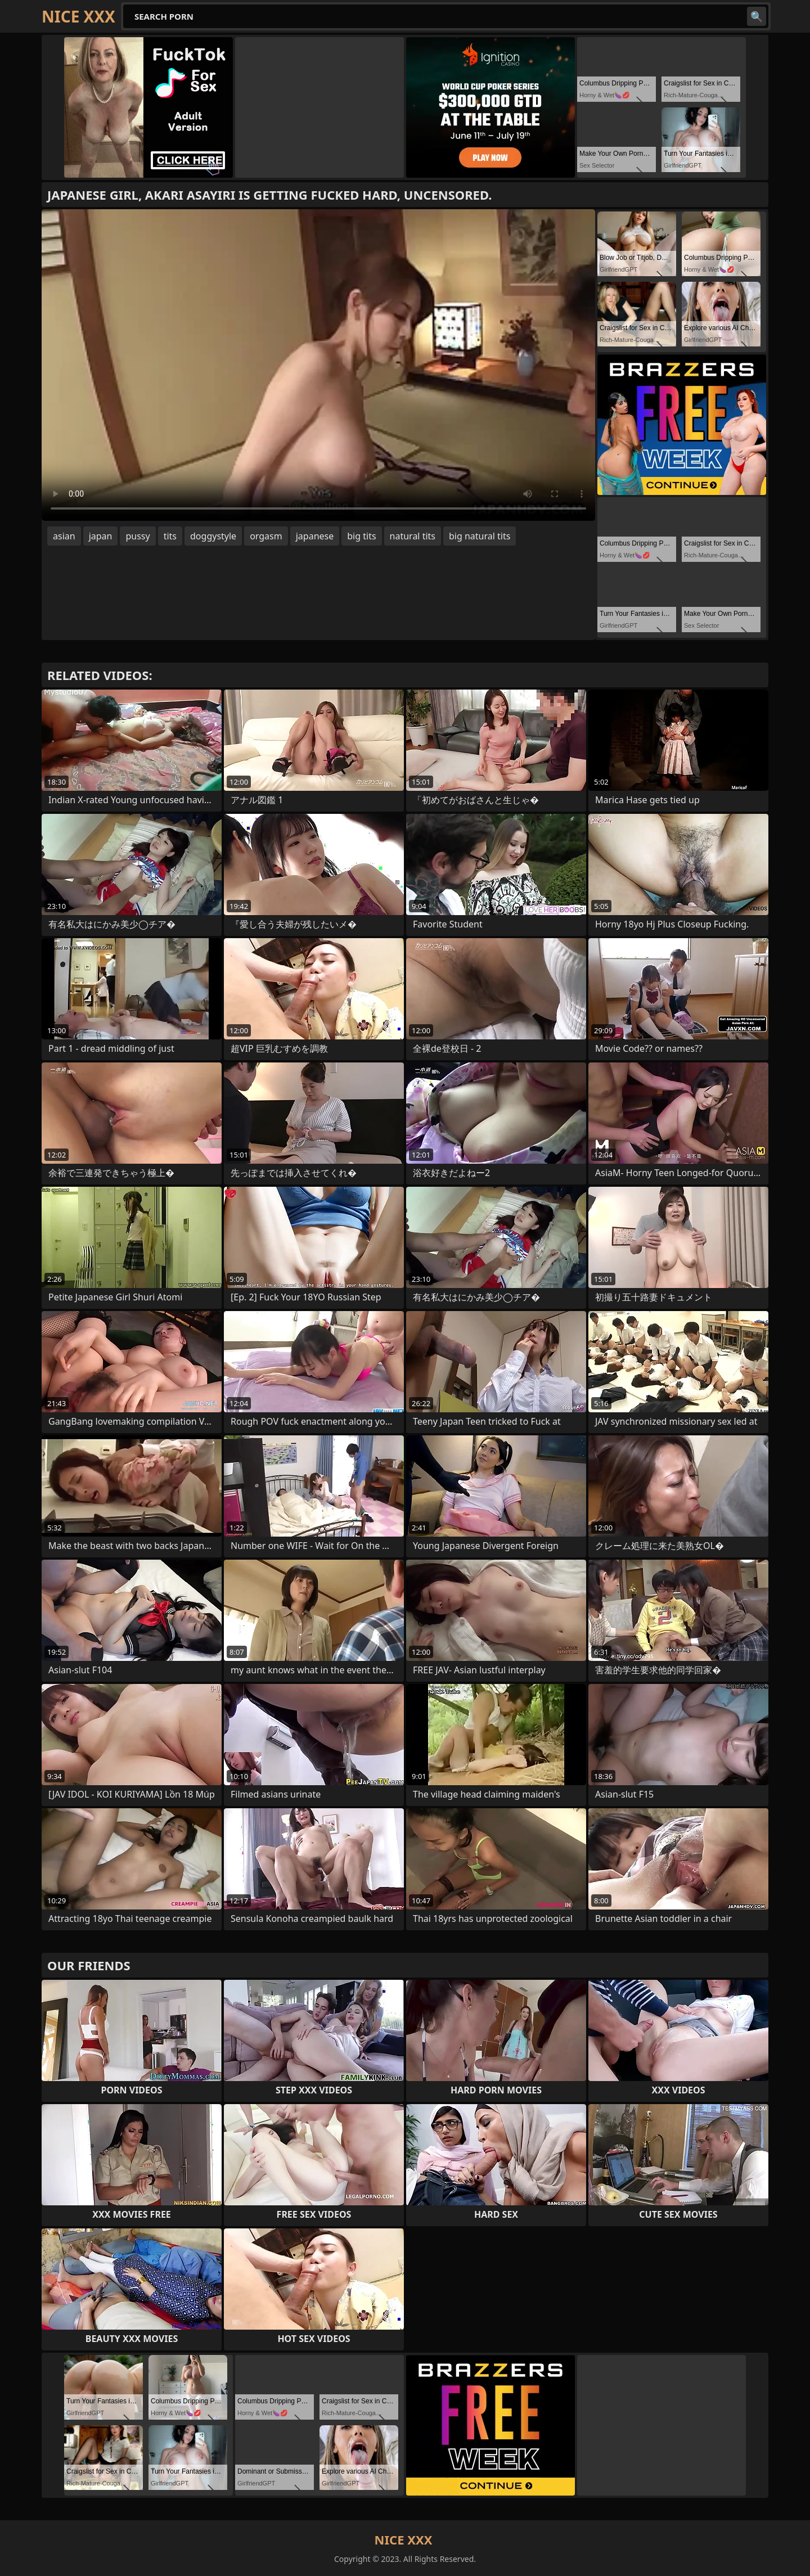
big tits (361, 536)
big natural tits (479, 536)
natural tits (412, 536)
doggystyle (213, 536)
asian (64, 536)
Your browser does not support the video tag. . (318, 365)
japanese (315, 536)
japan (100, 536)
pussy (137, 536)
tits (170, 536)
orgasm (266, 536)
